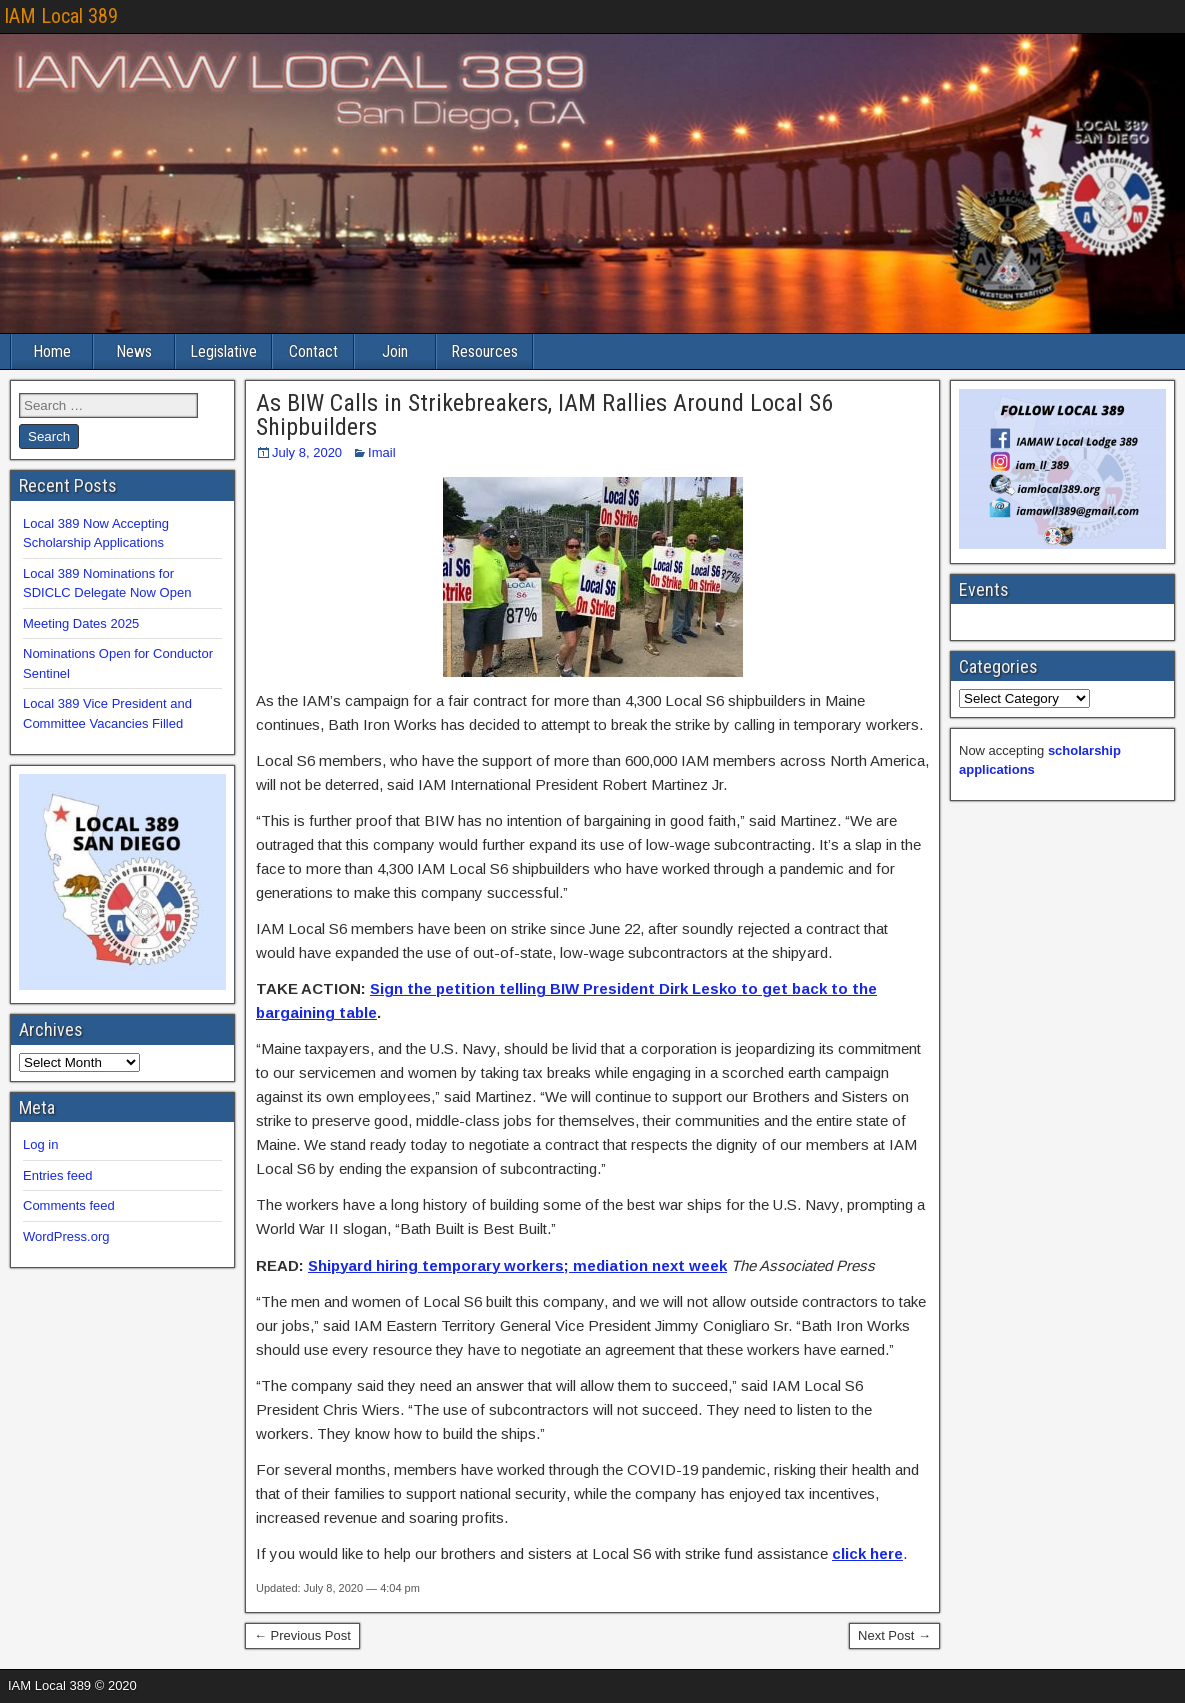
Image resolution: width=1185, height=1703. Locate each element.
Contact (313, 351)
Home (52, 351)
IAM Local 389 (61, 16)
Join (395, 351)
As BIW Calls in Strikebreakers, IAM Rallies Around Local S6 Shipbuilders (544, 415)
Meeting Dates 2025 (81, 623)
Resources (484, 351)
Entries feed (57, 1175)
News (134, 351)
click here (867, 1553)
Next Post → (894, 1635)
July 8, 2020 (307, 452)
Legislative (223, 351)
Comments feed (69, 1205)
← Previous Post (302, 1635)
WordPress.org (66, 1236)
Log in (40, 1144)
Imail (381, 452)
